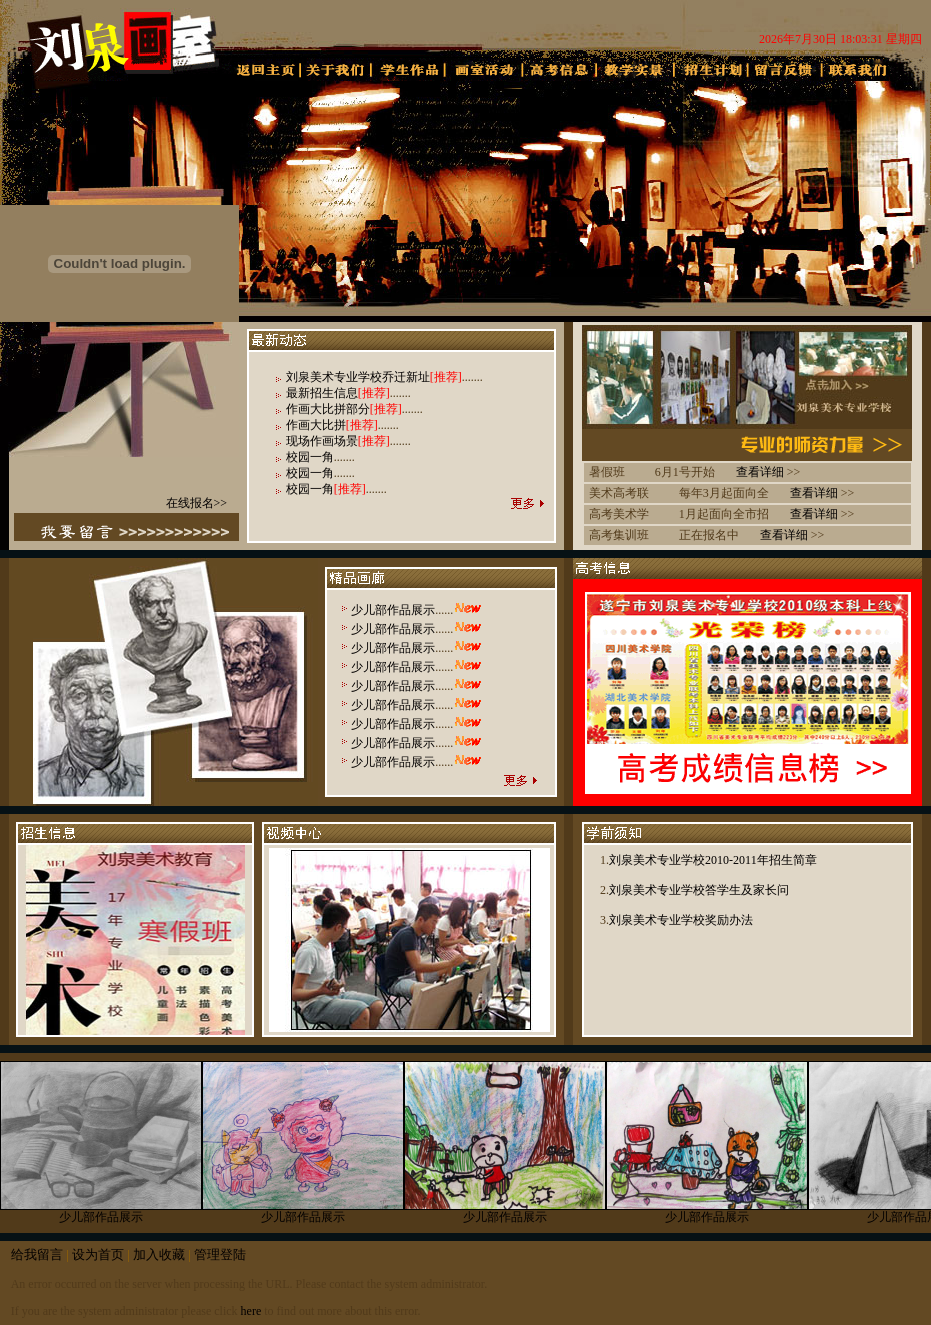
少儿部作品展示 (393, 610)
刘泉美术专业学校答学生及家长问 (699, 890)
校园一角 (310, 457)
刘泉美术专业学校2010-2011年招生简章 (713, 860)
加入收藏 (159, 1254)
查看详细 (760, 472)
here (251, 1311)
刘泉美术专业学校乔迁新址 (358, 377)
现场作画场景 (322, 441)
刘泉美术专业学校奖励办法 (681, 920)
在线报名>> (197, 503)
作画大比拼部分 (328, 409)
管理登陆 (220, 1254)
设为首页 (98, 1254)
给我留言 (37, 1254)
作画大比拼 (316, 425)
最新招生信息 (322, 393)
